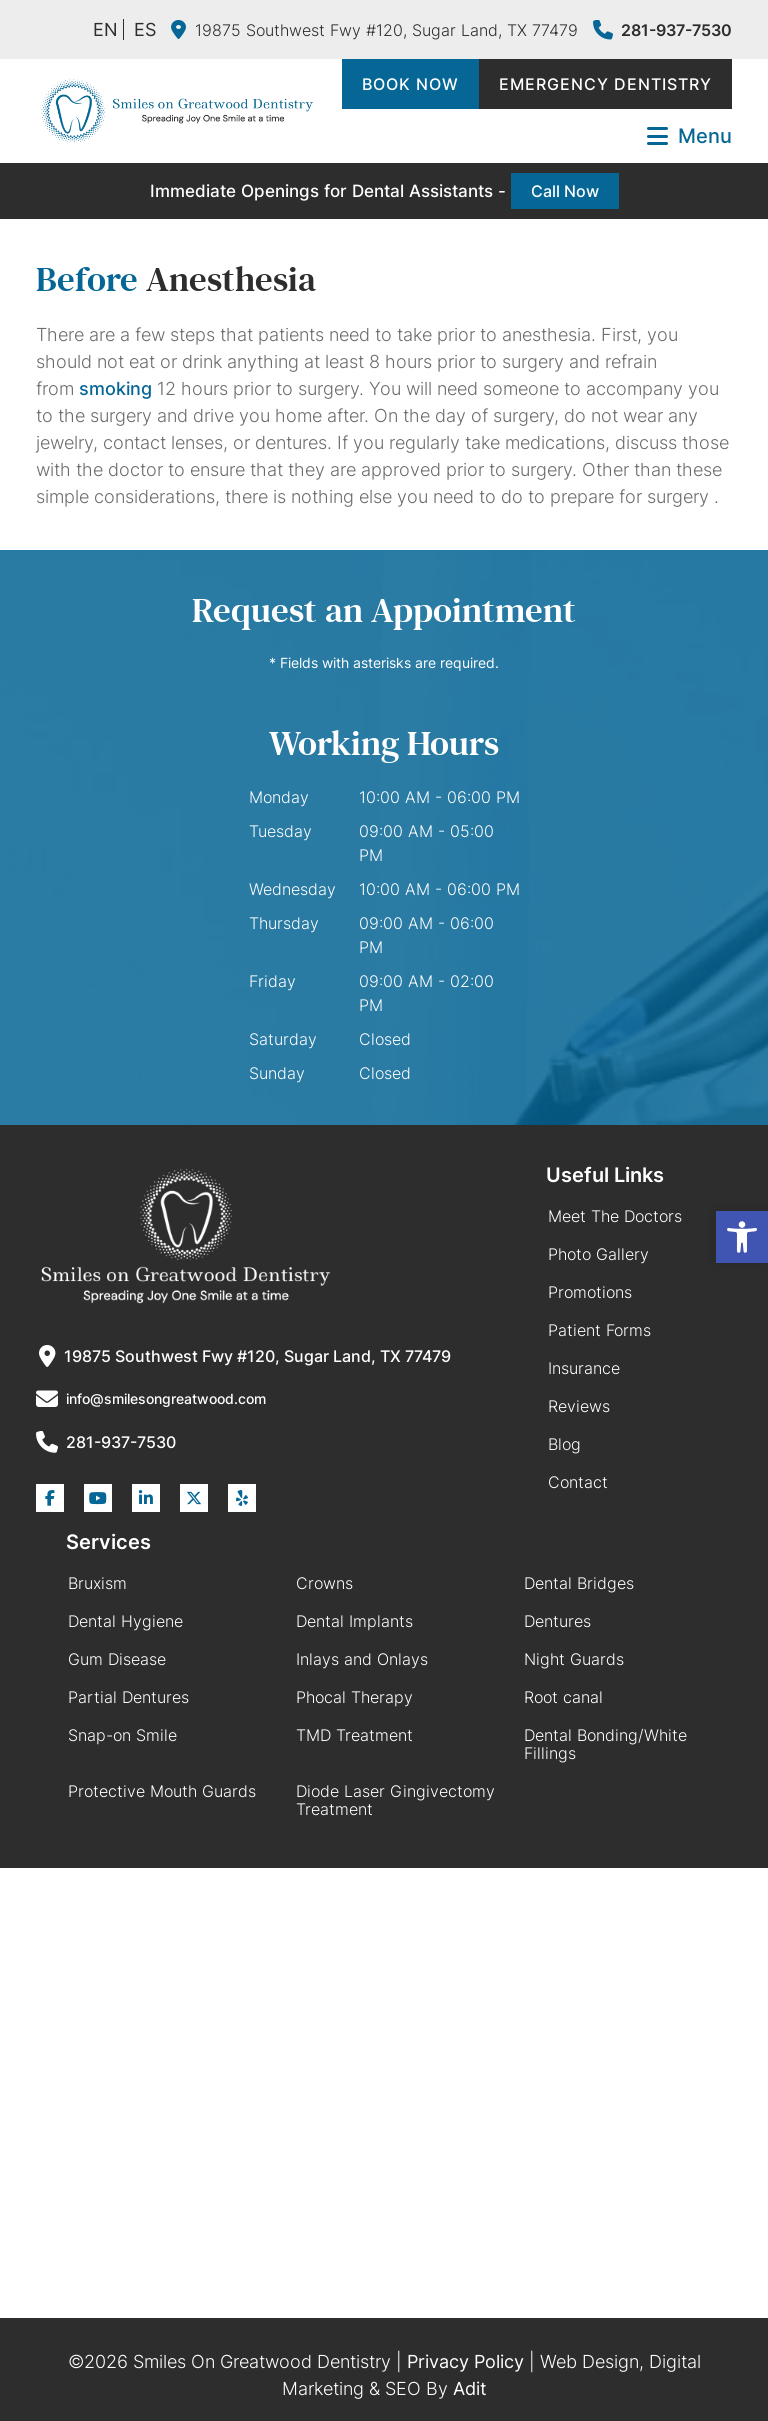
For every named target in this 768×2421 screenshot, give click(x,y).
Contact (578, 1482)
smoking (115, 388)
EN (105, 29)
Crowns (324, 1583)
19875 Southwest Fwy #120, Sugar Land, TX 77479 (374, 30)
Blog (564, 1444)
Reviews (579, 1406)
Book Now (410, 84)
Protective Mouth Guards (162, 1791)
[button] (742, 1237)
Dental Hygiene (125, 1621)
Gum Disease (117, 1659)
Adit (470, 2388)
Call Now (565, 191)
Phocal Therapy (354, 1697)
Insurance (584, 1368)
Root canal (563, 1697)
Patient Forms (599, 1330)
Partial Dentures (128, 1697)
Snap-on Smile (122, 1735)
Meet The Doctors (615, 1216)
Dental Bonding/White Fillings (605, 1744)
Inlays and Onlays (362, 1659)
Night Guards (574, 1659)
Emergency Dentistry (605, 84)
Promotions (590, 1292)
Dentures (557, 1621)
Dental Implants (354, 1621)
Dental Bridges (579, 1583)
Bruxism (97, 1583)
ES (145, 29)
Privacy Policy (465, 2361)
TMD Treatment (354, 1735)
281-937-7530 (662, 30)
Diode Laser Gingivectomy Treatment (395, 1800)
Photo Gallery (598, 1254)
